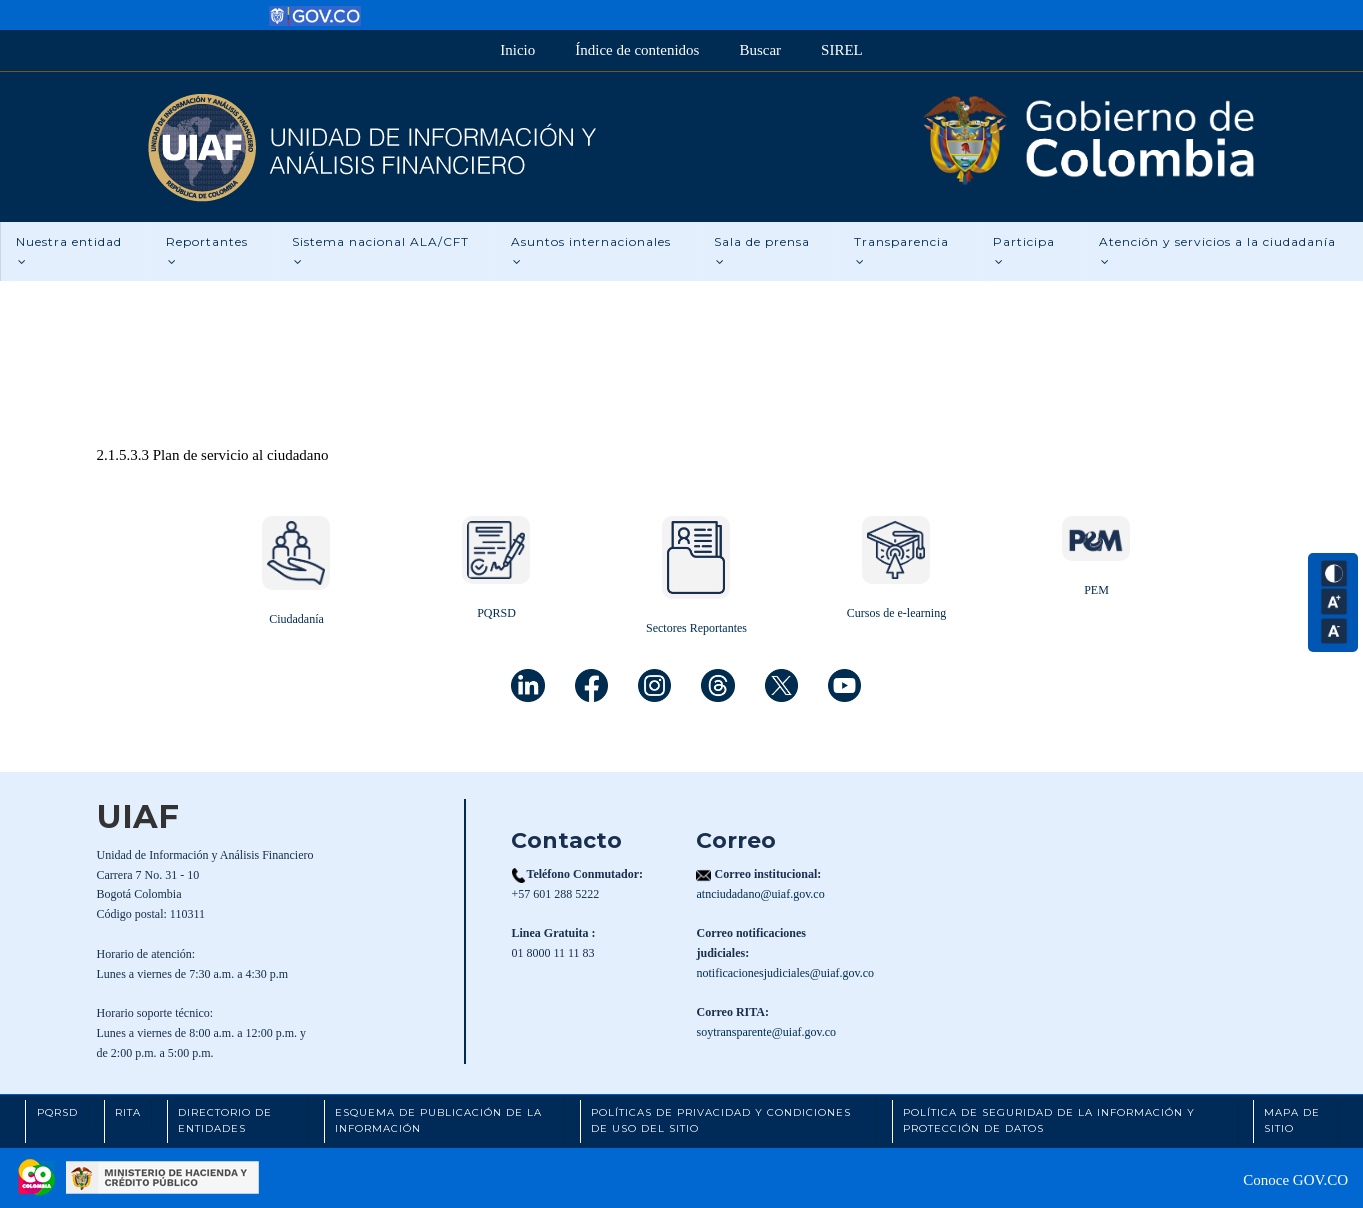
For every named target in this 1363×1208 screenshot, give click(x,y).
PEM (1096, 590)
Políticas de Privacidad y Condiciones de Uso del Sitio (721, 1121)
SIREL (842, 50)
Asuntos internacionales (591, 251)
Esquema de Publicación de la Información (438, 1121)
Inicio (517, 50)
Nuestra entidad (69, 251)
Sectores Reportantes (696, 628)
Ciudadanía (296, 619)
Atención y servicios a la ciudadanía (1217, 251)
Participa (1024, 251)
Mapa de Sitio (1292, 1121)
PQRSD (496, 613)
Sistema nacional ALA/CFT (380, 251)
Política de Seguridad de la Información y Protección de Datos (1049, 1121)
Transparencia (901, 251)
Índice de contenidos (637, 50)
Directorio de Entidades (225, 1121)
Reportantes (207, 251)
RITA (128, 1112)
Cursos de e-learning (896, 613)
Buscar (760, 50)
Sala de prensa (762, 251)
